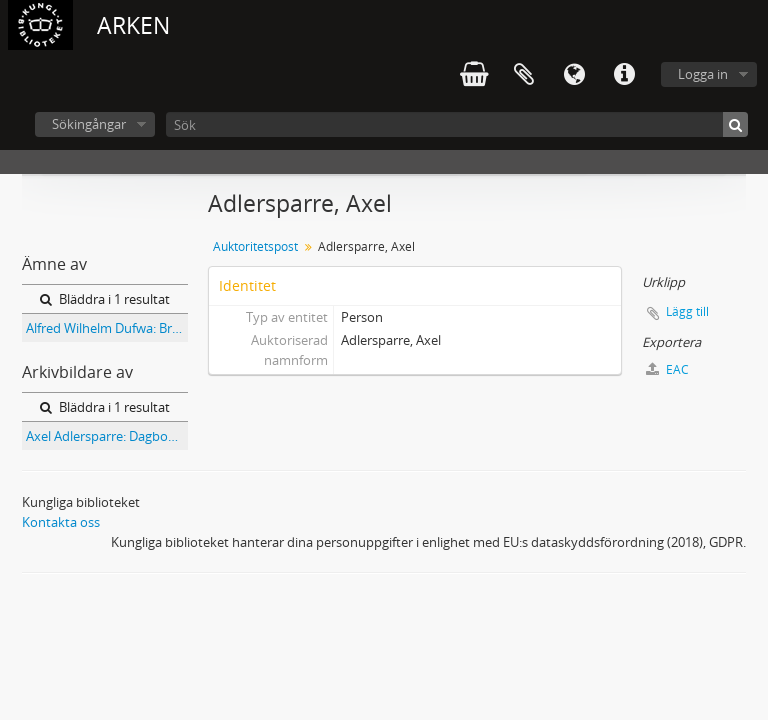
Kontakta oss (61, 522)
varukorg (474, 75)
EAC (667, 369)
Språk (574, 75)
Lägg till (687, 311)
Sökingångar (89, 124)
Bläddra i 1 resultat (105, 299)
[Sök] (457, 124)
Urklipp (524, 75)
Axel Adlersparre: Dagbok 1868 (107, 436)
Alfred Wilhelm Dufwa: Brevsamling (107, 328)
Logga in (703, 74)
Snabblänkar (624, 75)
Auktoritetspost (255, 246)
